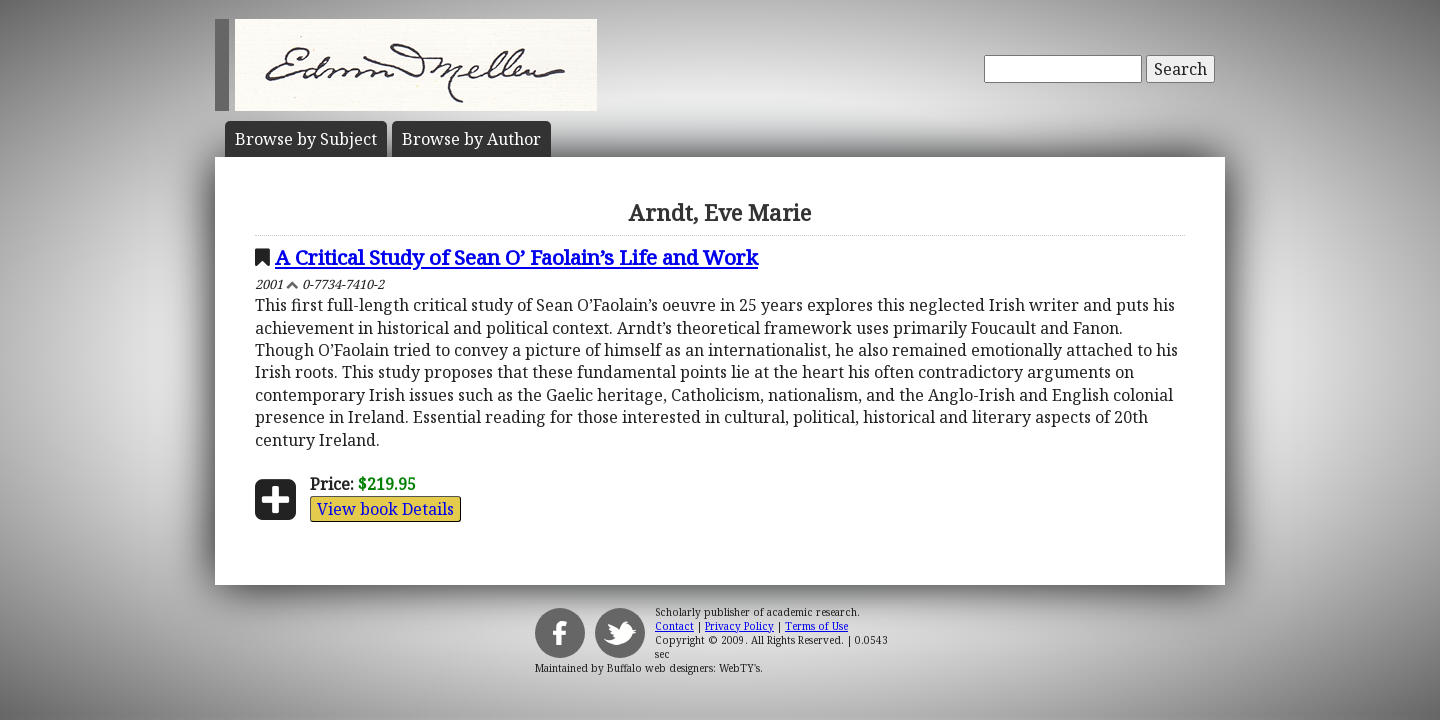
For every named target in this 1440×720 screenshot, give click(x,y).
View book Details (385, 509)
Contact (674, 626)
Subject (306, 139)
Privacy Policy (739, 626)
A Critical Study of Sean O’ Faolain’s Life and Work (516, 257)
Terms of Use (816, 626)
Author (471, 139)
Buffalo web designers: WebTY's (683, 668)
